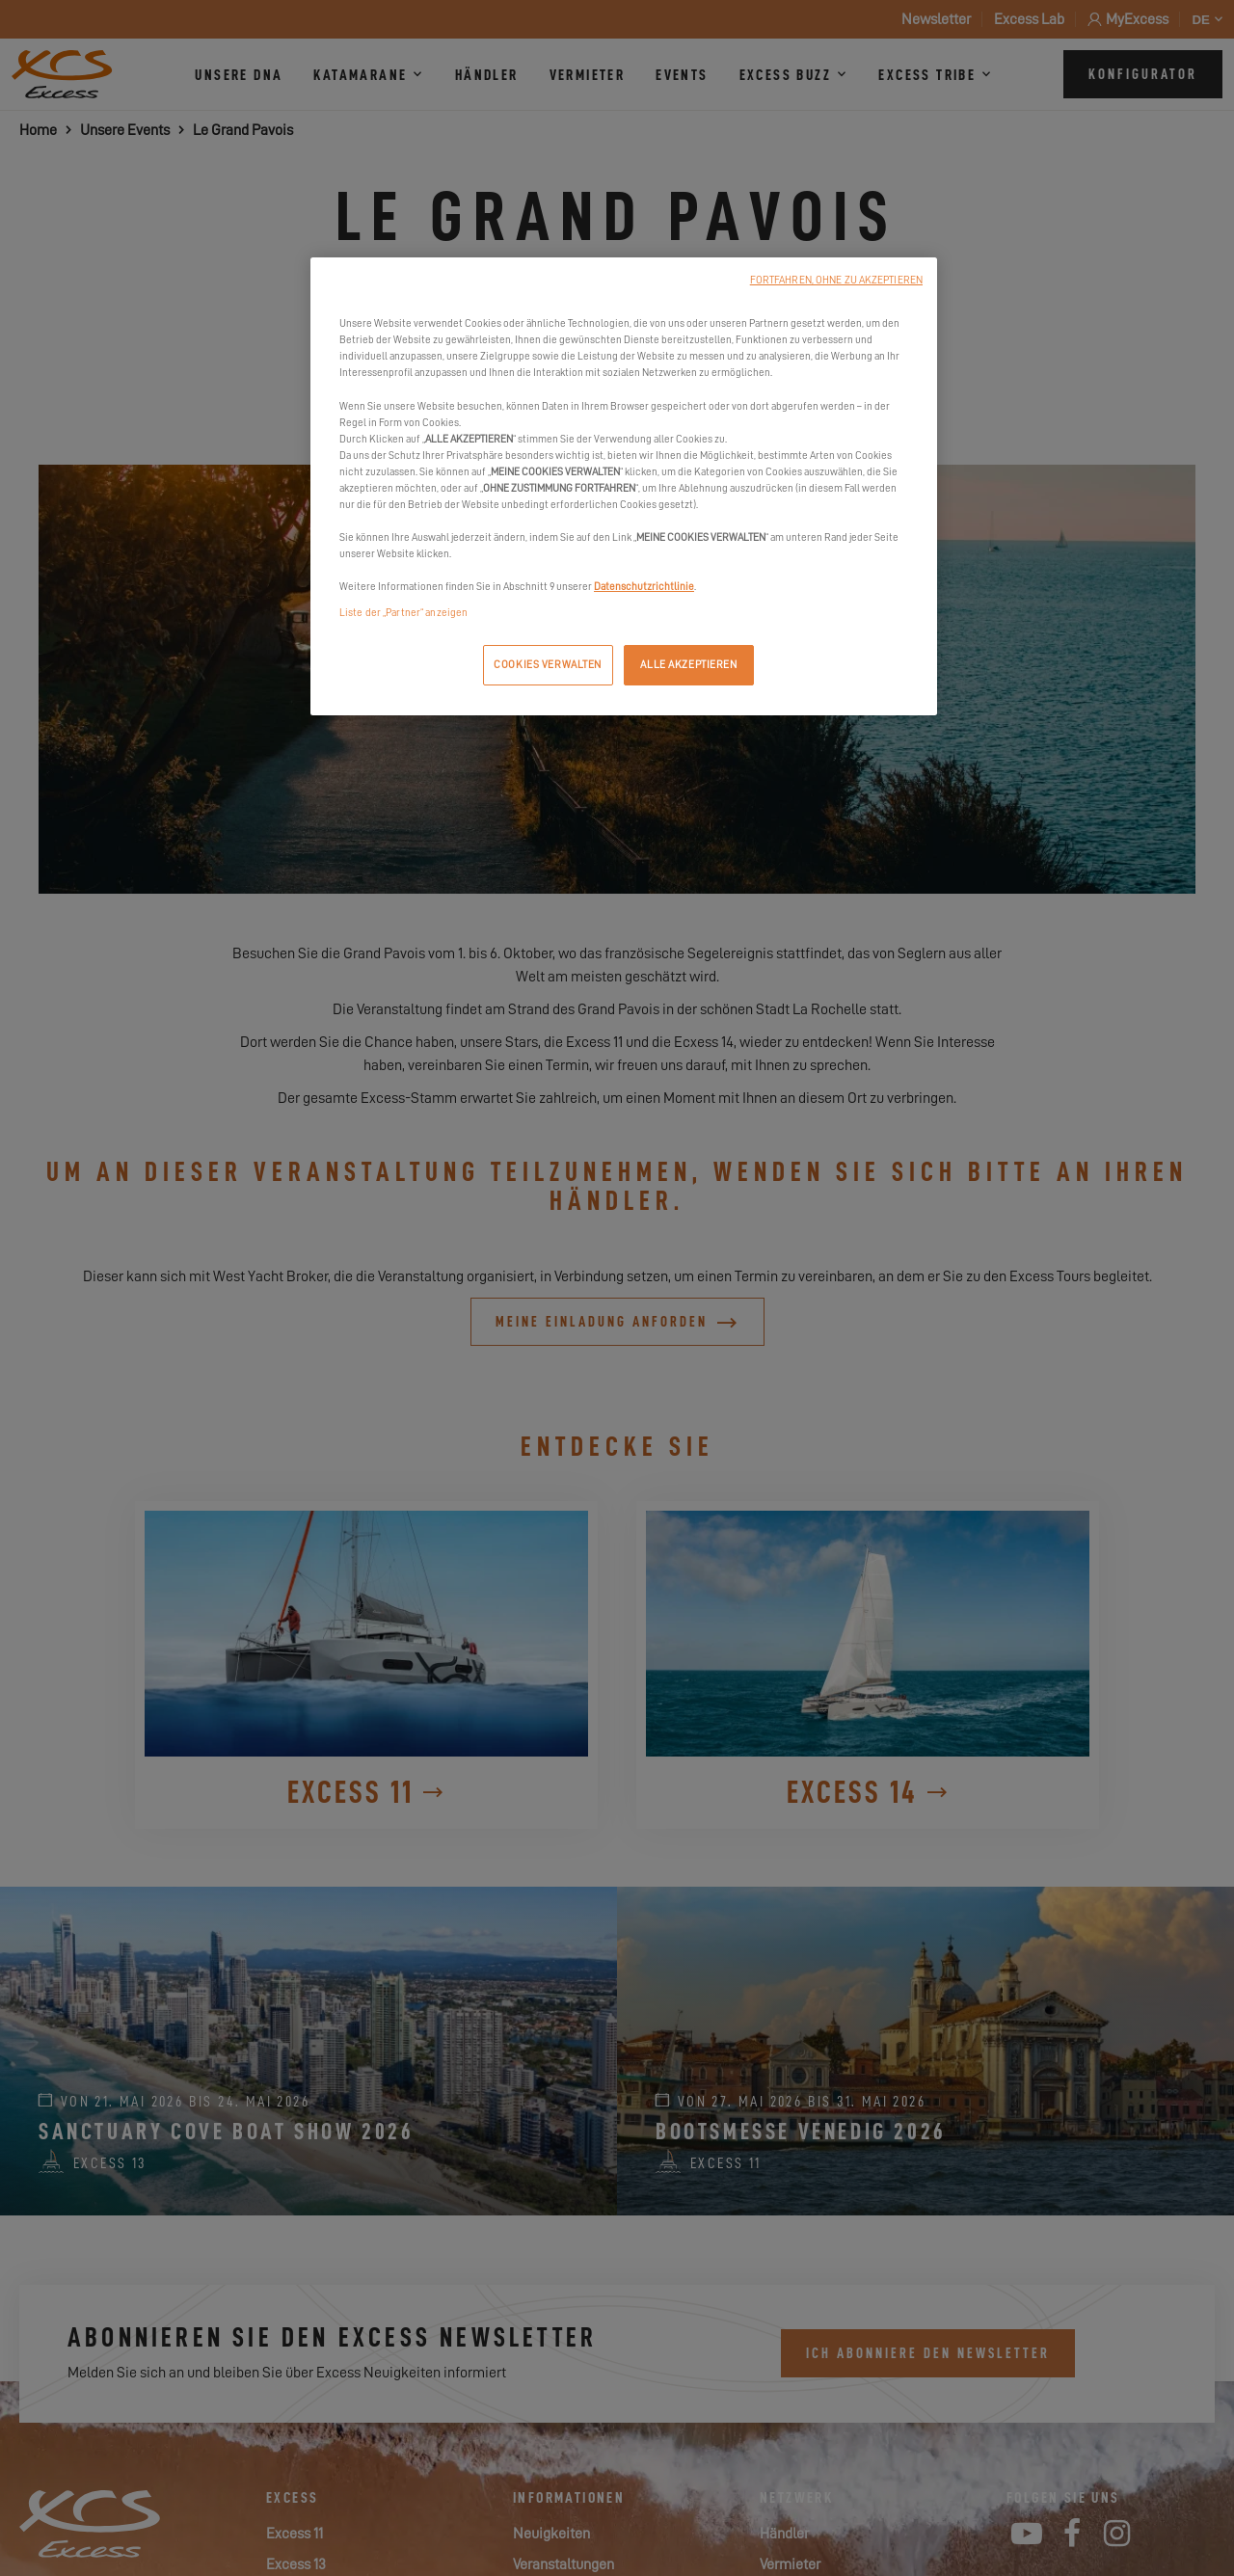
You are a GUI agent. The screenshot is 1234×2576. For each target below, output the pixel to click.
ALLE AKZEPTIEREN (688, 664)
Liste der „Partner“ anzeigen (403, 612)
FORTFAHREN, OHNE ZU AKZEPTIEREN (836, 280)
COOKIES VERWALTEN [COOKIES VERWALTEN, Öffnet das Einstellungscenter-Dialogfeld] (548, 664)
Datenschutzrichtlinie (644, 586)
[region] (623, 486)
